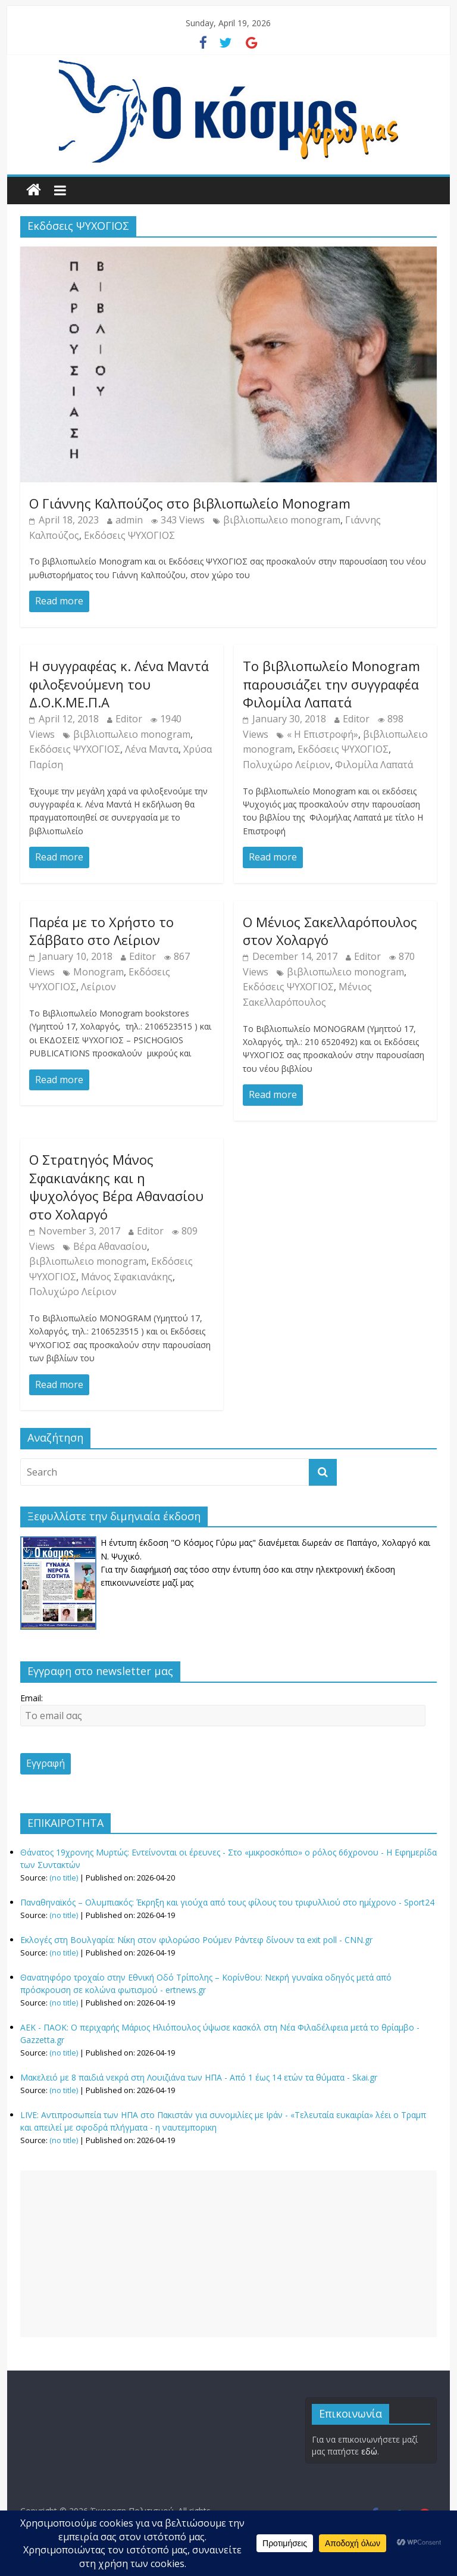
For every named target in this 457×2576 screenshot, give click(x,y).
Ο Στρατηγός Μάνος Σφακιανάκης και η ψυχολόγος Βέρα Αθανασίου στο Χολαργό (116, 1186)
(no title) (63, 1878)
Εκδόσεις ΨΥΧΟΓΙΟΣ (129, 535)
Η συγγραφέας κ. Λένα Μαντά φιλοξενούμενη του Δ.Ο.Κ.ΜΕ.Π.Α (119, 684)
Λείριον (98, 986)
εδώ (369, 2451)
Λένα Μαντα (152, 749)
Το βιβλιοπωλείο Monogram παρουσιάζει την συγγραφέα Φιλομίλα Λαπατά (331, 684)
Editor (128, 718)
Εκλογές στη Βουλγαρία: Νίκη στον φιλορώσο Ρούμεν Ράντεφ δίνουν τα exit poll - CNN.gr (196, 1939)
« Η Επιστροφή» (322, 734)
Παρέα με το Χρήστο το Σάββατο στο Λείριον (101, 931)
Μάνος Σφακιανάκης (127, 1276)
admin (129, 519)
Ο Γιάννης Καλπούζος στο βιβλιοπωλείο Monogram (189, 503)
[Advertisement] (228, 2253)
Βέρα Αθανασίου (110, 1246)
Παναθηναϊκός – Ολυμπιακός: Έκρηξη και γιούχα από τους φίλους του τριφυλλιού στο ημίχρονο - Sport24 (227, 1902)
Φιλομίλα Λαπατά (374, 764)
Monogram (98, 971)
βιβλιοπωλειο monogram (281, 519)
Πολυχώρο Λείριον (286, 764)
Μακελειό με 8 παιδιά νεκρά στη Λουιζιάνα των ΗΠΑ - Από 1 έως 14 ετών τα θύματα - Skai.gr (198, 2077)
